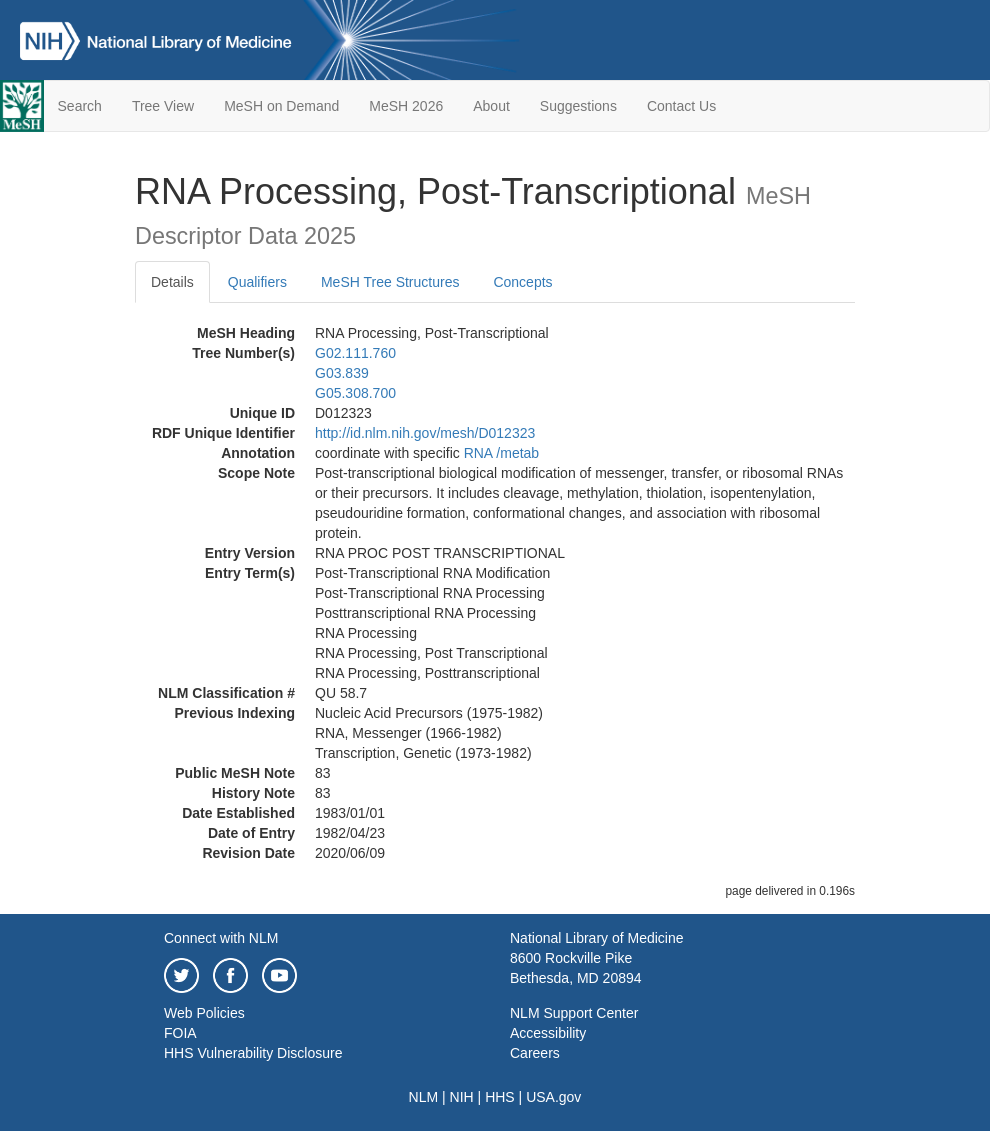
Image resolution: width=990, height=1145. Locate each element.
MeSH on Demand (281, 106)
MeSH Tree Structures (390, 282)
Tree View (163, 106)
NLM (424, 1097)
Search (80, 106)
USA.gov (553, 1097)
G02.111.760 (355, 353)
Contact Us (681, 106)
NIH (462, 1097)
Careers (535, 1053)
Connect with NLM (221, 938)
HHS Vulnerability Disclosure (253, 1053)
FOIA (180, 1033)
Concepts (522, 282)
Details (172, 282)
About (491, 106)
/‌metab (517, 453)
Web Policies (204, 1013)
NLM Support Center (574, 1013)
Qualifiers (257, 282)
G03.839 (342, 373)
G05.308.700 (355, 393)
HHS (500, 1097)
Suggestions (578, 106)
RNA (478, 453)
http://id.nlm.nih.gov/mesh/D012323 (425, 433)
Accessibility (548, 1033)
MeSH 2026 (406, 106)
